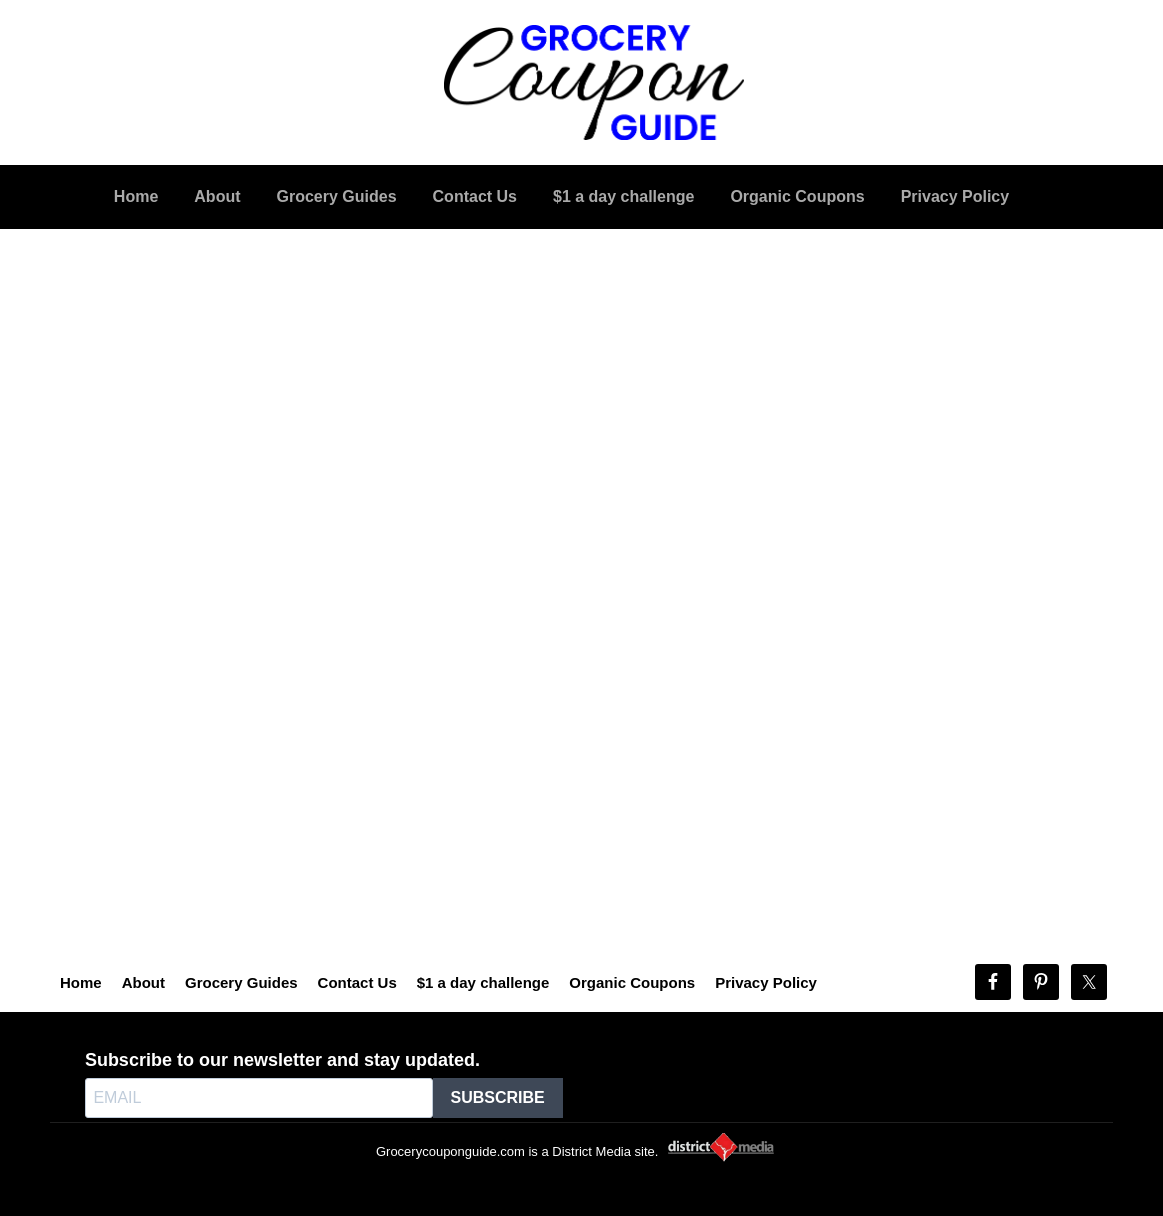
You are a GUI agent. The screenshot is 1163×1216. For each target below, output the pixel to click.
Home (81, 982)
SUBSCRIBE (498, 1097)
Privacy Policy (766, 982)
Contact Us (357, 982)
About (143, 982)
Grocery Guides (241, 982)
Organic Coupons (632, 982)
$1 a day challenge (483, 982)
